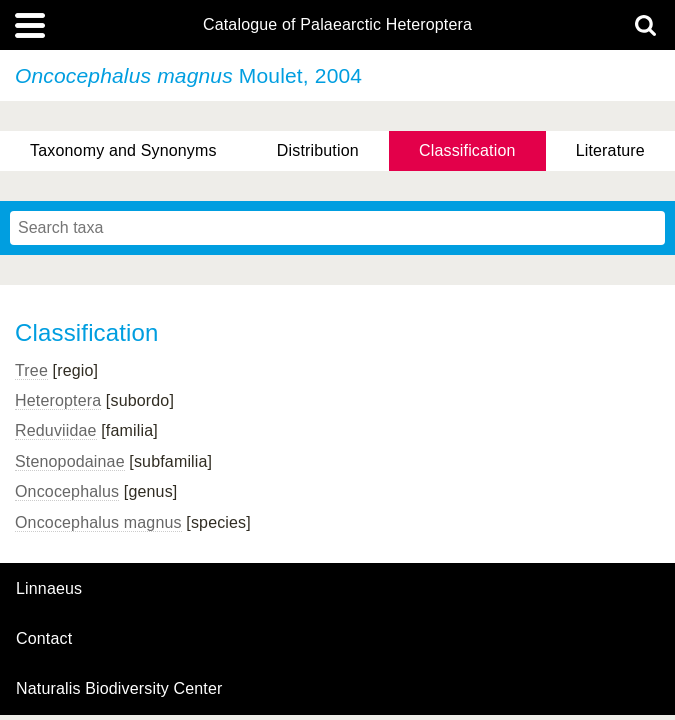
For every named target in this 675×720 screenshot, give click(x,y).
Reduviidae (56, 430)
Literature (610, 150)
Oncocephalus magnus (98, 522)
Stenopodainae (70, 461)
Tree (31, 370)
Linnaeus (49, 589)
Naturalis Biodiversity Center (119, 689)
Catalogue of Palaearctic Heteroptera (337, 25)
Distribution (318, 150)
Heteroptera (58, 400)
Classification (467, 150)
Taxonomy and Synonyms (123, 150)
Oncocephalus (67, 491)
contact (44, 638)
